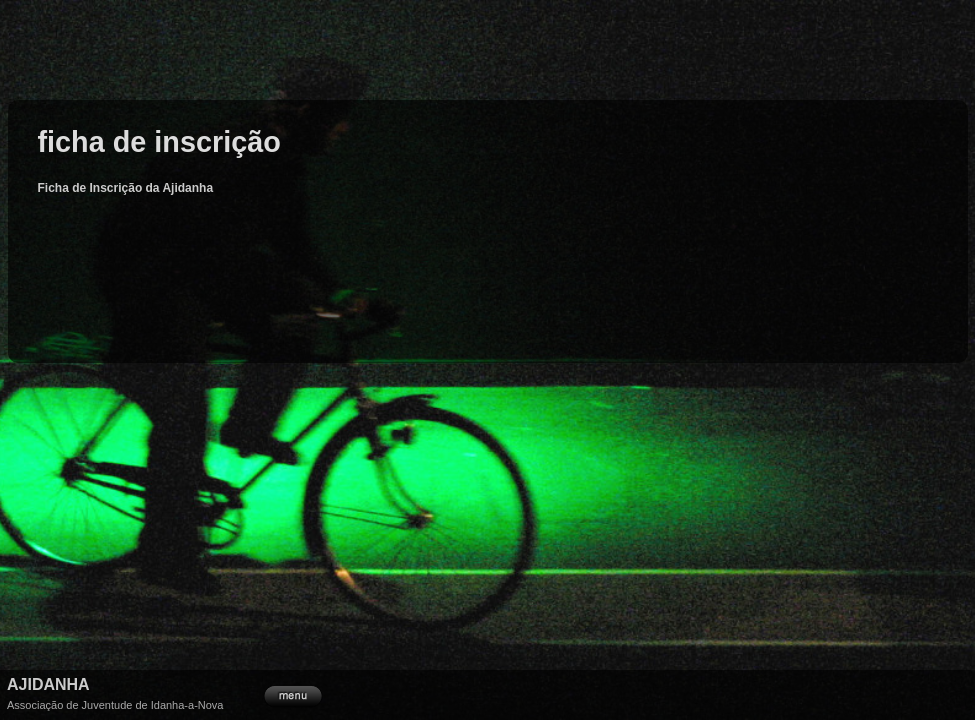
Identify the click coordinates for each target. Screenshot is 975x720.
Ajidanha (48, 684)
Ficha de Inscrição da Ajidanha (126, 188)
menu (293, 694)
